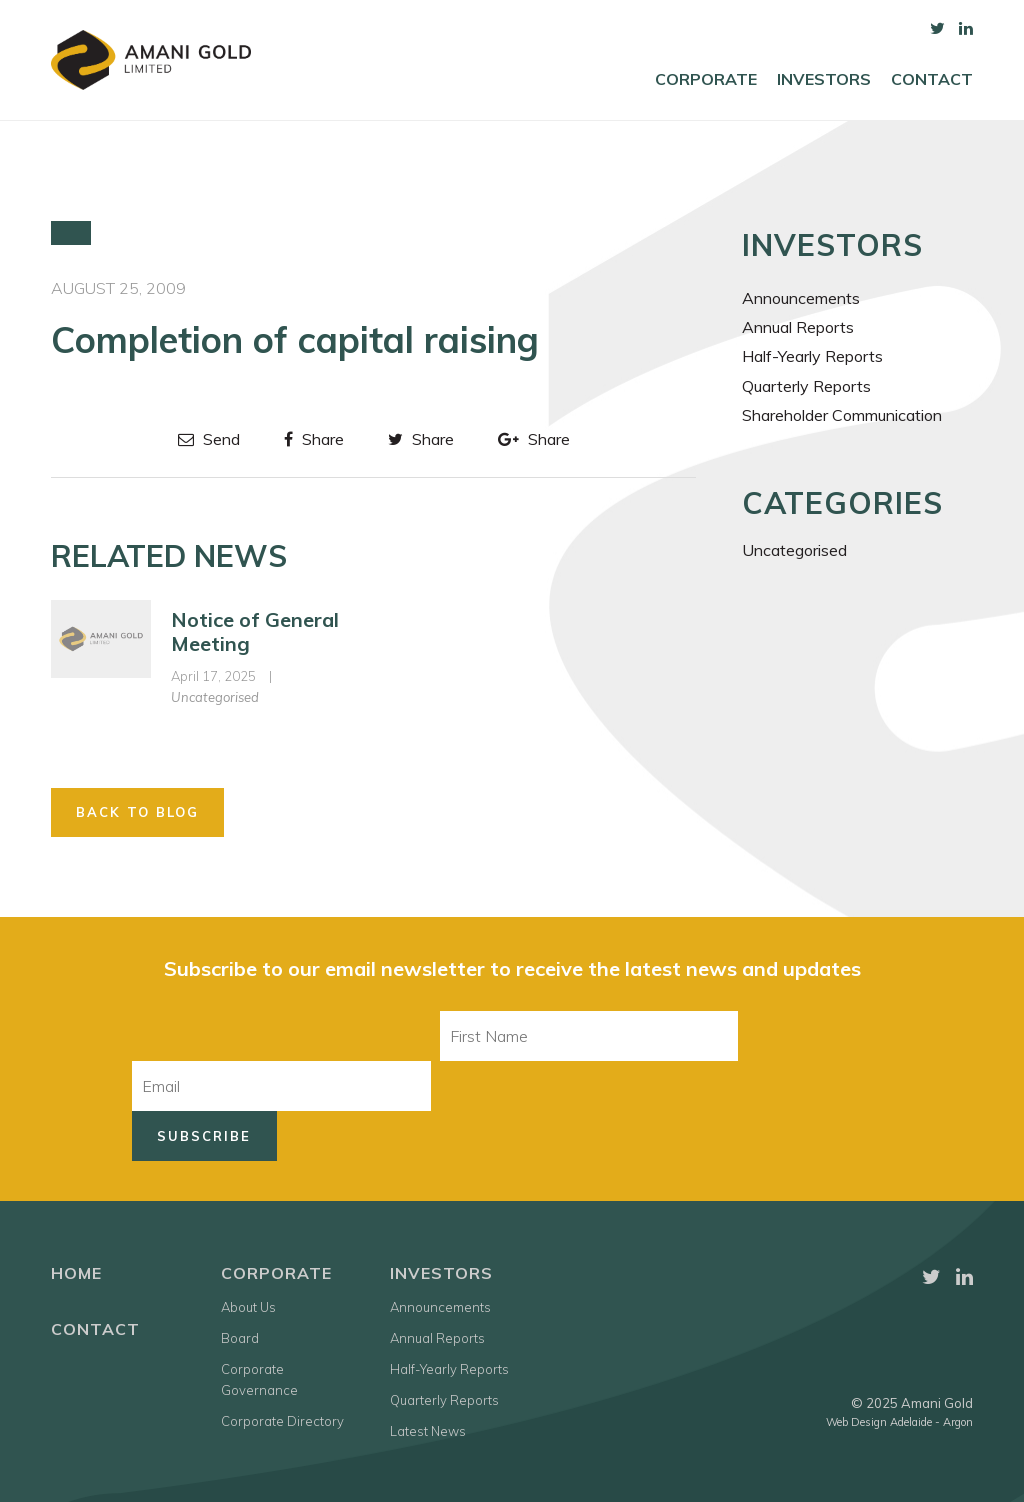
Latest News (428, 1431)
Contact (932, 79)
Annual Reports (798, 327)
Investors (824, 79)
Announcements (801, 298)
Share (314, 439)
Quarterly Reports (806, 386)
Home (76, 1273)
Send (209, 439)
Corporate (706, 79)
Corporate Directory (282, 1421)
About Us (248, 1307)
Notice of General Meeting (255, 631)
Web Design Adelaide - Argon (899, 1422)
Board (240, 1338)
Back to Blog (137, 812)
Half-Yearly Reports (812, 356)
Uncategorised (215, 697)
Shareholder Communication (842, 415)
